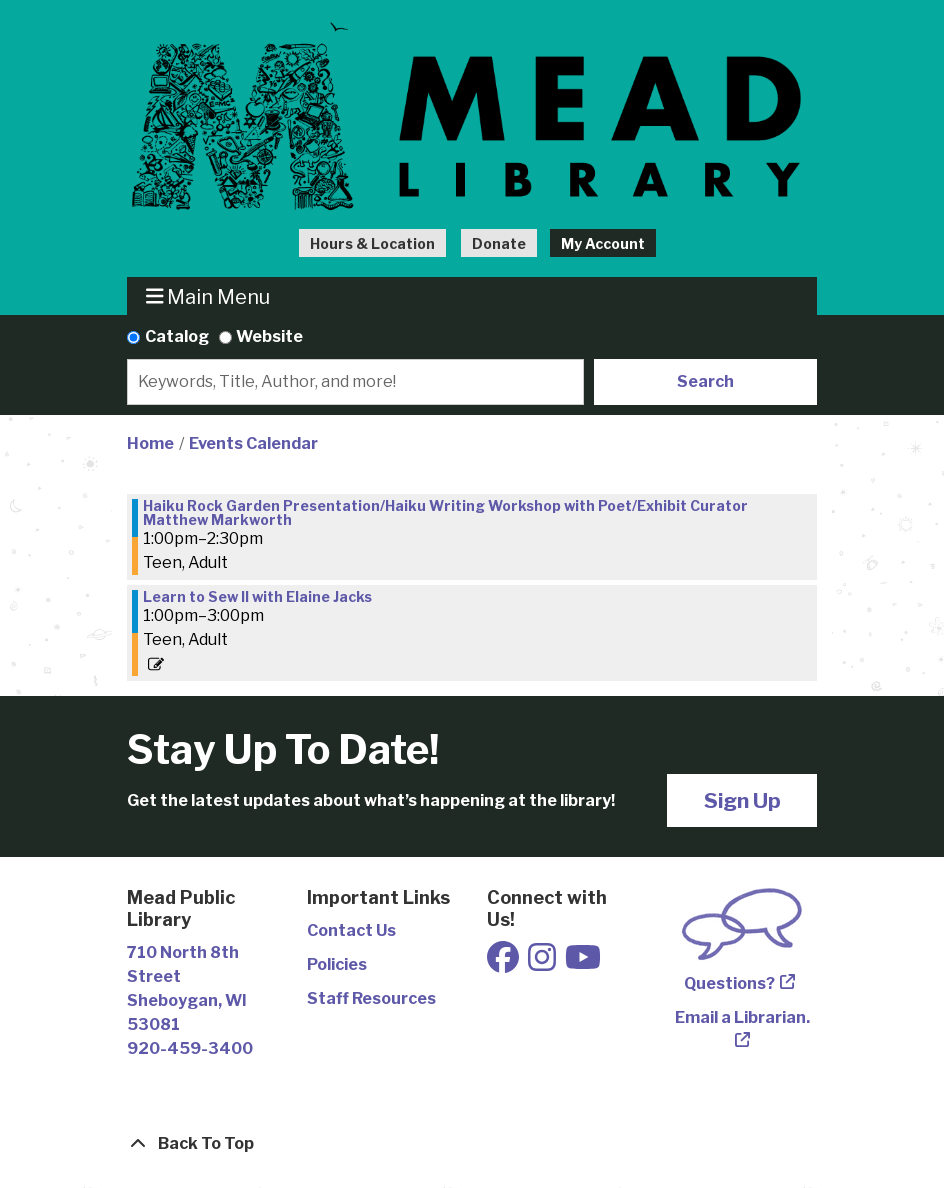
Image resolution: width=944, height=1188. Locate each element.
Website (269, 336)
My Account (603, 243)
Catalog (177, 336)
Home (150, 443)
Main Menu (208, 296)
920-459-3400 (190, 1048)
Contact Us (351, 930)
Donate (499, 243)
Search (705, 381)
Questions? (729, 983)
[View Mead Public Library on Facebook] (504, 963)
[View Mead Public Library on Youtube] (583, 963)
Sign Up (742, 800)
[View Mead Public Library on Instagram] (543, 963)
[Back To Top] (472, 1144)
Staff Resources (371, 998)
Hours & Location (372, 243)
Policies (337, 964)
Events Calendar (253, 443)
